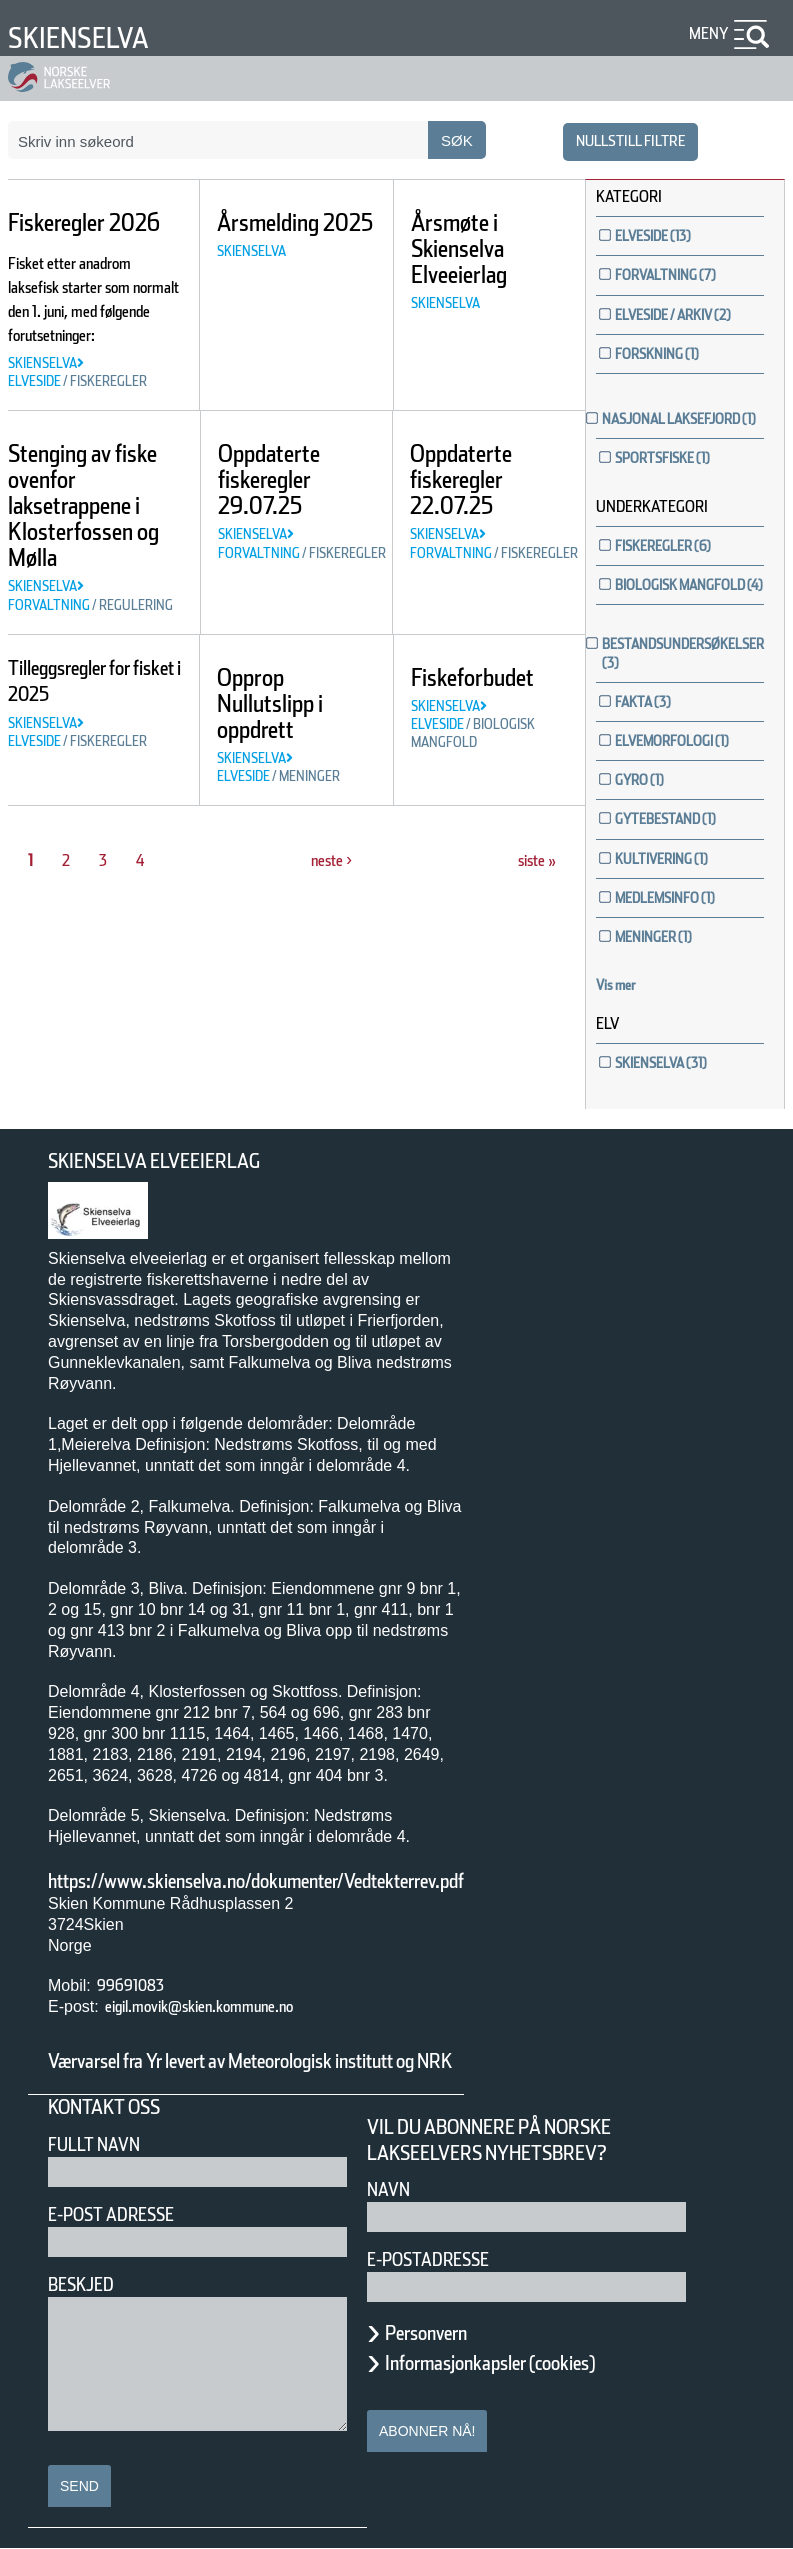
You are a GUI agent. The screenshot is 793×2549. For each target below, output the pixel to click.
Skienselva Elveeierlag (154, 1161)
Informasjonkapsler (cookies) (490, 2363)
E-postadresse (428, 2259)
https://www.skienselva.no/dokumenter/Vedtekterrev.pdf (256, 1881)
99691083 (130, 1985)
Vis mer (616, 985)
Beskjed (81, 2284)
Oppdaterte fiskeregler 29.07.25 (269, 479)
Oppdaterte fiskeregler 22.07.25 (461, 479)
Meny (709, 33)
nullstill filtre (630, 141)
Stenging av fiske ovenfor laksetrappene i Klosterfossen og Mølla (83, 505)
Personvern (426, 2333)
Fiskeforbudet (472, 677)
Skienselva (78, 38)
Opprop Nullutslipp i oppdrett (270, 703)
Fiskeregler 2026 (84, 222)
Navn (388, 2189)
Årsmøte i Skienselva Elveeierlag (459, 248)
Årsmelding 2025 (295, 222)
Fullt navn (94, 2144)
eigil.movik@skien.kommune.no (199, 2006)
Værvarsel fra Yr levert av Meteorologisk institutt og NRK (250, 2061)
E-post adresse (111, 2214)
